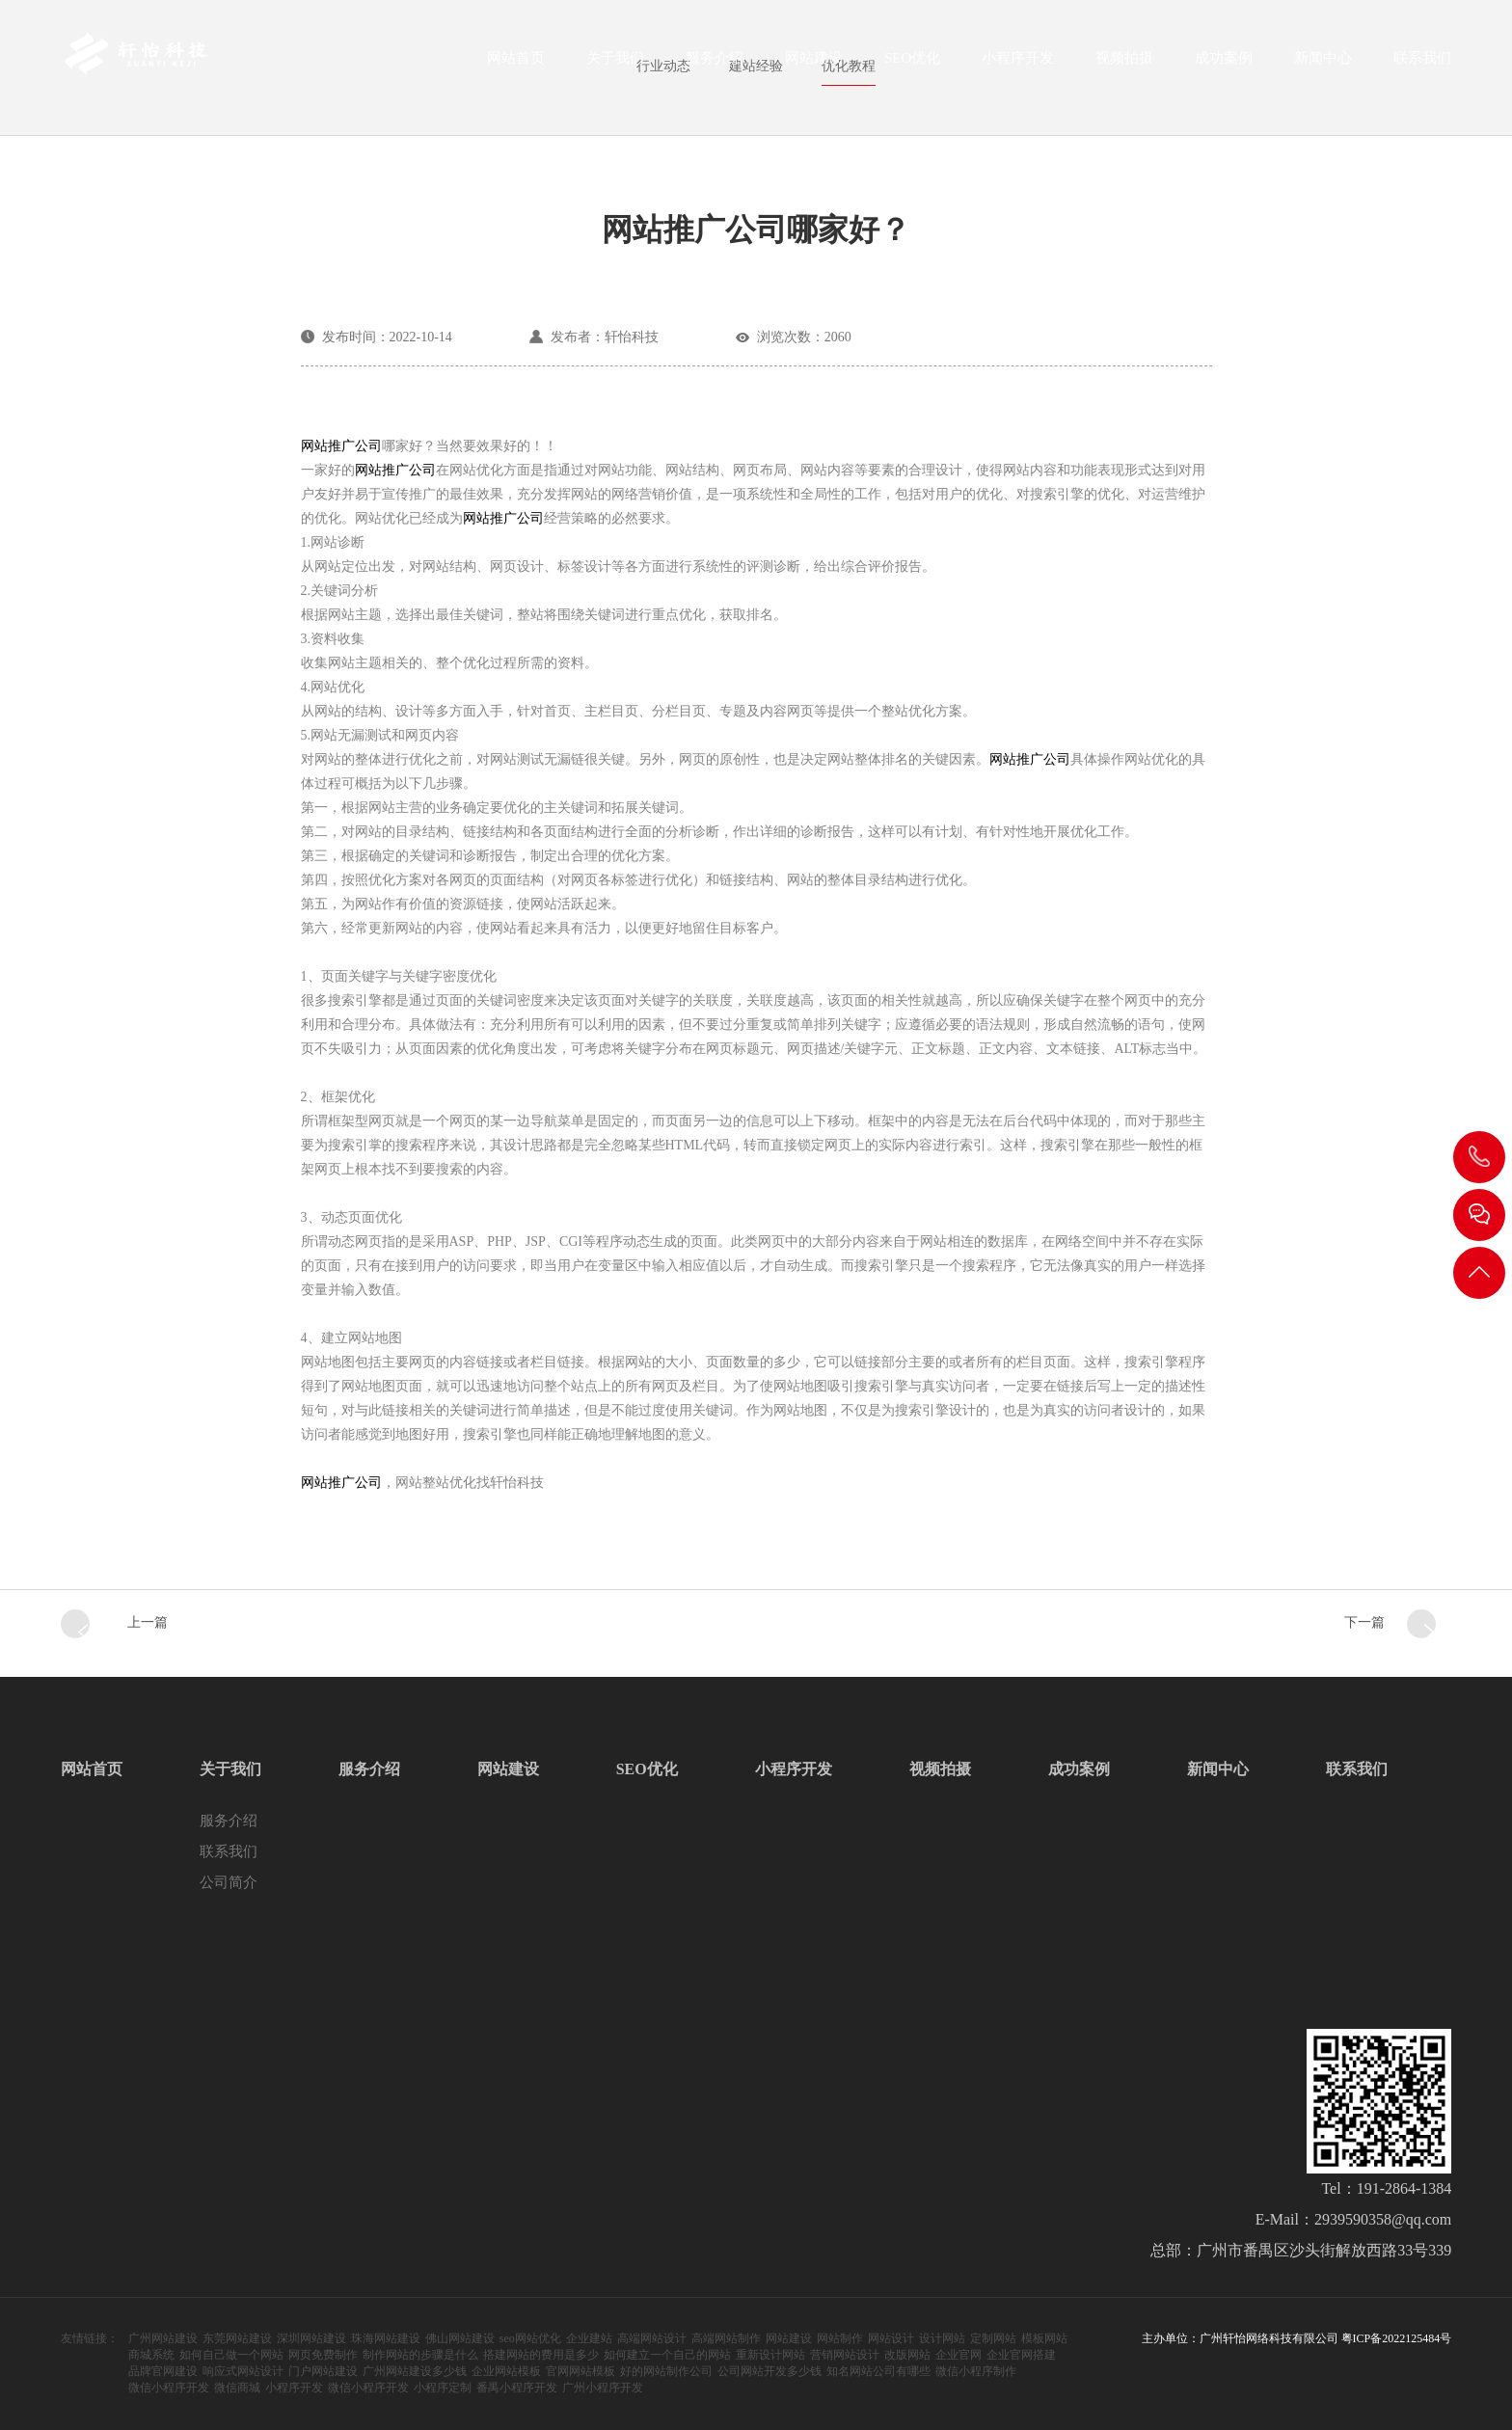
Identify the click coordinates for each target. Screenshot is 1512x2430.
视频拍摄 (1124, 64)
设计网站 (942, 2338)
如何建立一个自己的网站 (667, 2355)
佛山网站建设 (460, 2338)
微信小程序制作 (975, 2371)
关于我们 (615, 64)
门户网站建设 (323, 2371)
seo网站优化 (530, 2338)
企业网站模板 (506, 2371)
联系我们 (1422, 64)
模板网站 (1044, 2338)
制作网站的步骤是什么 (420, 2355)
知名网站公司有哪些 (878, 2371)
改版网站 (907, 2355)
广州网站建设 (163, 2338)
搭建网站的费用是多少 (541, 2355)
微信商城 (237, 2387)
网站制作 (840, 2338)
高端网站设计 (652, 2338)
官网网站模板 (580, 2371)
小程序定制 (443, 2387)
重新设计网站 (770, 2355)
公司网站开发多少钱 (769, 2371)
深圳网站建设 (311, 2338)
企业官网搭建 (1021, 2355)
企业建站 (589, 2338)
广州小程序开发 (602, 2387)
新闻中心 (1323, 64)
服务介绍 (714, 64)
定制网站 (993, 2338)
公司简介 (228, 1882)
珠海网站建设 (385, 2338)
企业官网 (958, 2355)
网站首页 (516, 64)
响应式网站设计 (243, 2371)
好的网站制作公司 (666, 2371)
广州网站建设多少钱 (415, 2371)
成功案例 (1224, 64)
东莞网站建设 (237, 2338)
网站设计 (891, 2338)
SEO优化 (912, 64)
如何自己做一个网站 (231, 2355)
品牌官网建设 (163, 2371)
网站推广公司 (341, 446)
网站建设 (814, 64)
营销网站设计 (844, 2355)
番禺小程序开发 (516, 2387)
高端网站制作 (726, 2338)
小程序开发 (1018, 64)
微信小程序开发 (168, 2387)
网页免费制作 (323, 2355)
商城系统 (151, 2355)
